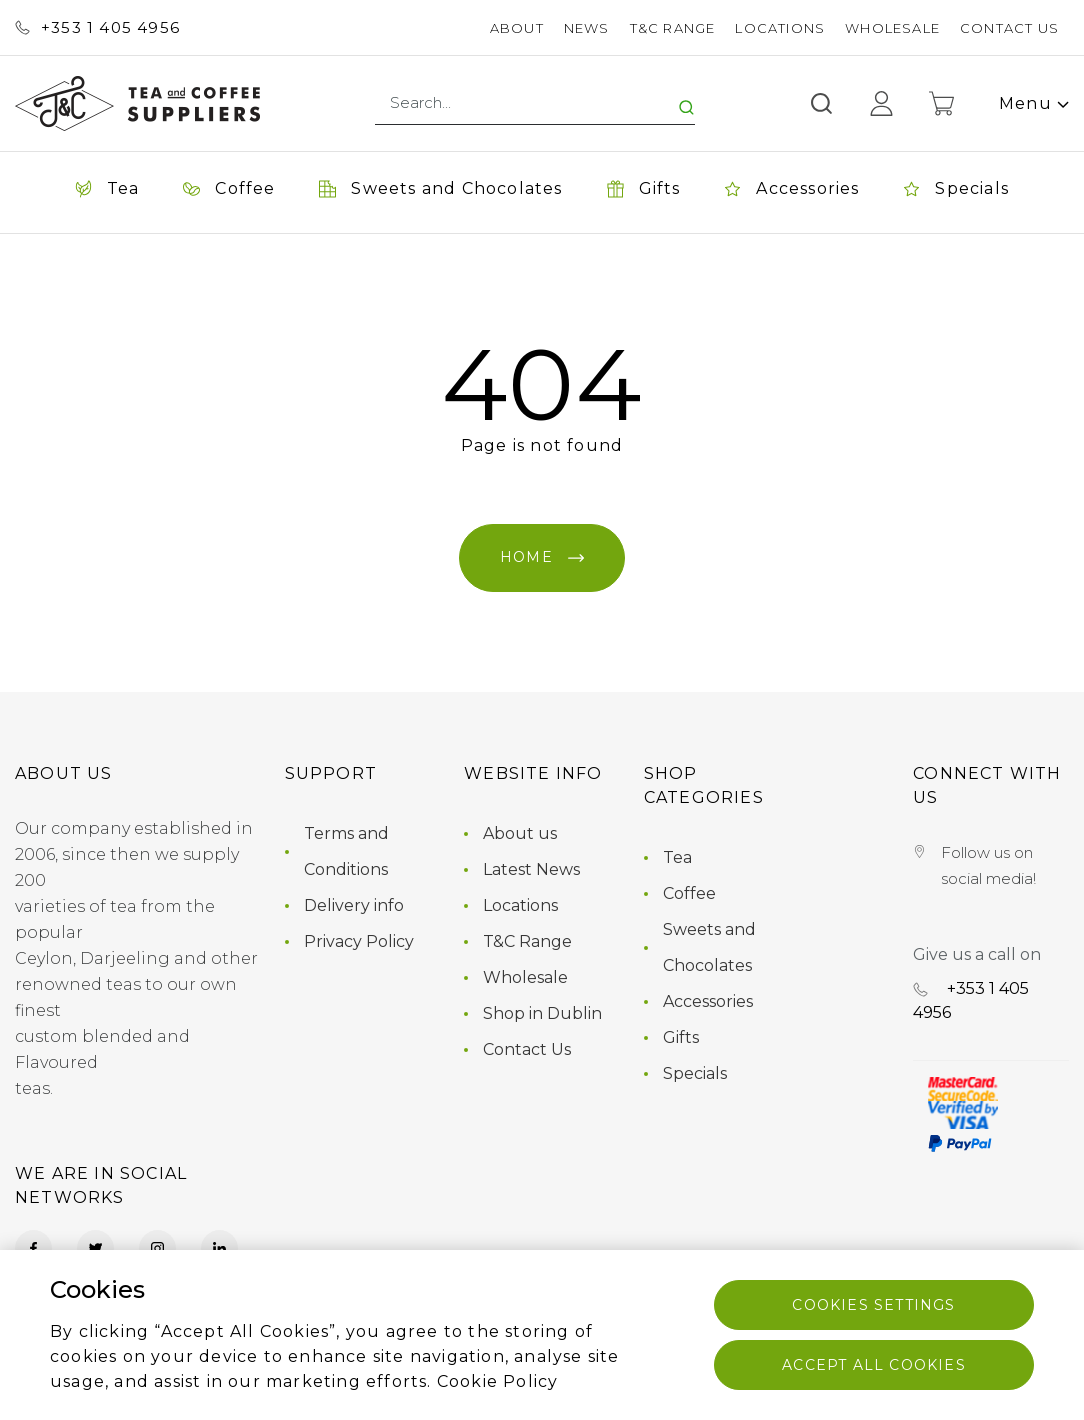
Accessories (708, 1001)
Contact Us (1009, 28)
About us (520, 833)
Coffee (689, 893)
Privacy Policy (359, 941)
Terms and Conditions (346, 851)
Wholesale (892, 28)
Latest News (531, 869)
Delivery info (354, 905)
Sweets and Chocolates (709, 947)
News (587, 28)
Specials (695, 1073)
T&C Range (673, 28)
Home (542, 557)
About (517, 28)
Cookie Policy (498, 1381)
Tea (677, 857)
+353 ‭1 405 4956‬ (97, 27)
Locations (780, 28)
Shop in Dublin (542, 1013)
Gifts (681, 1037)
